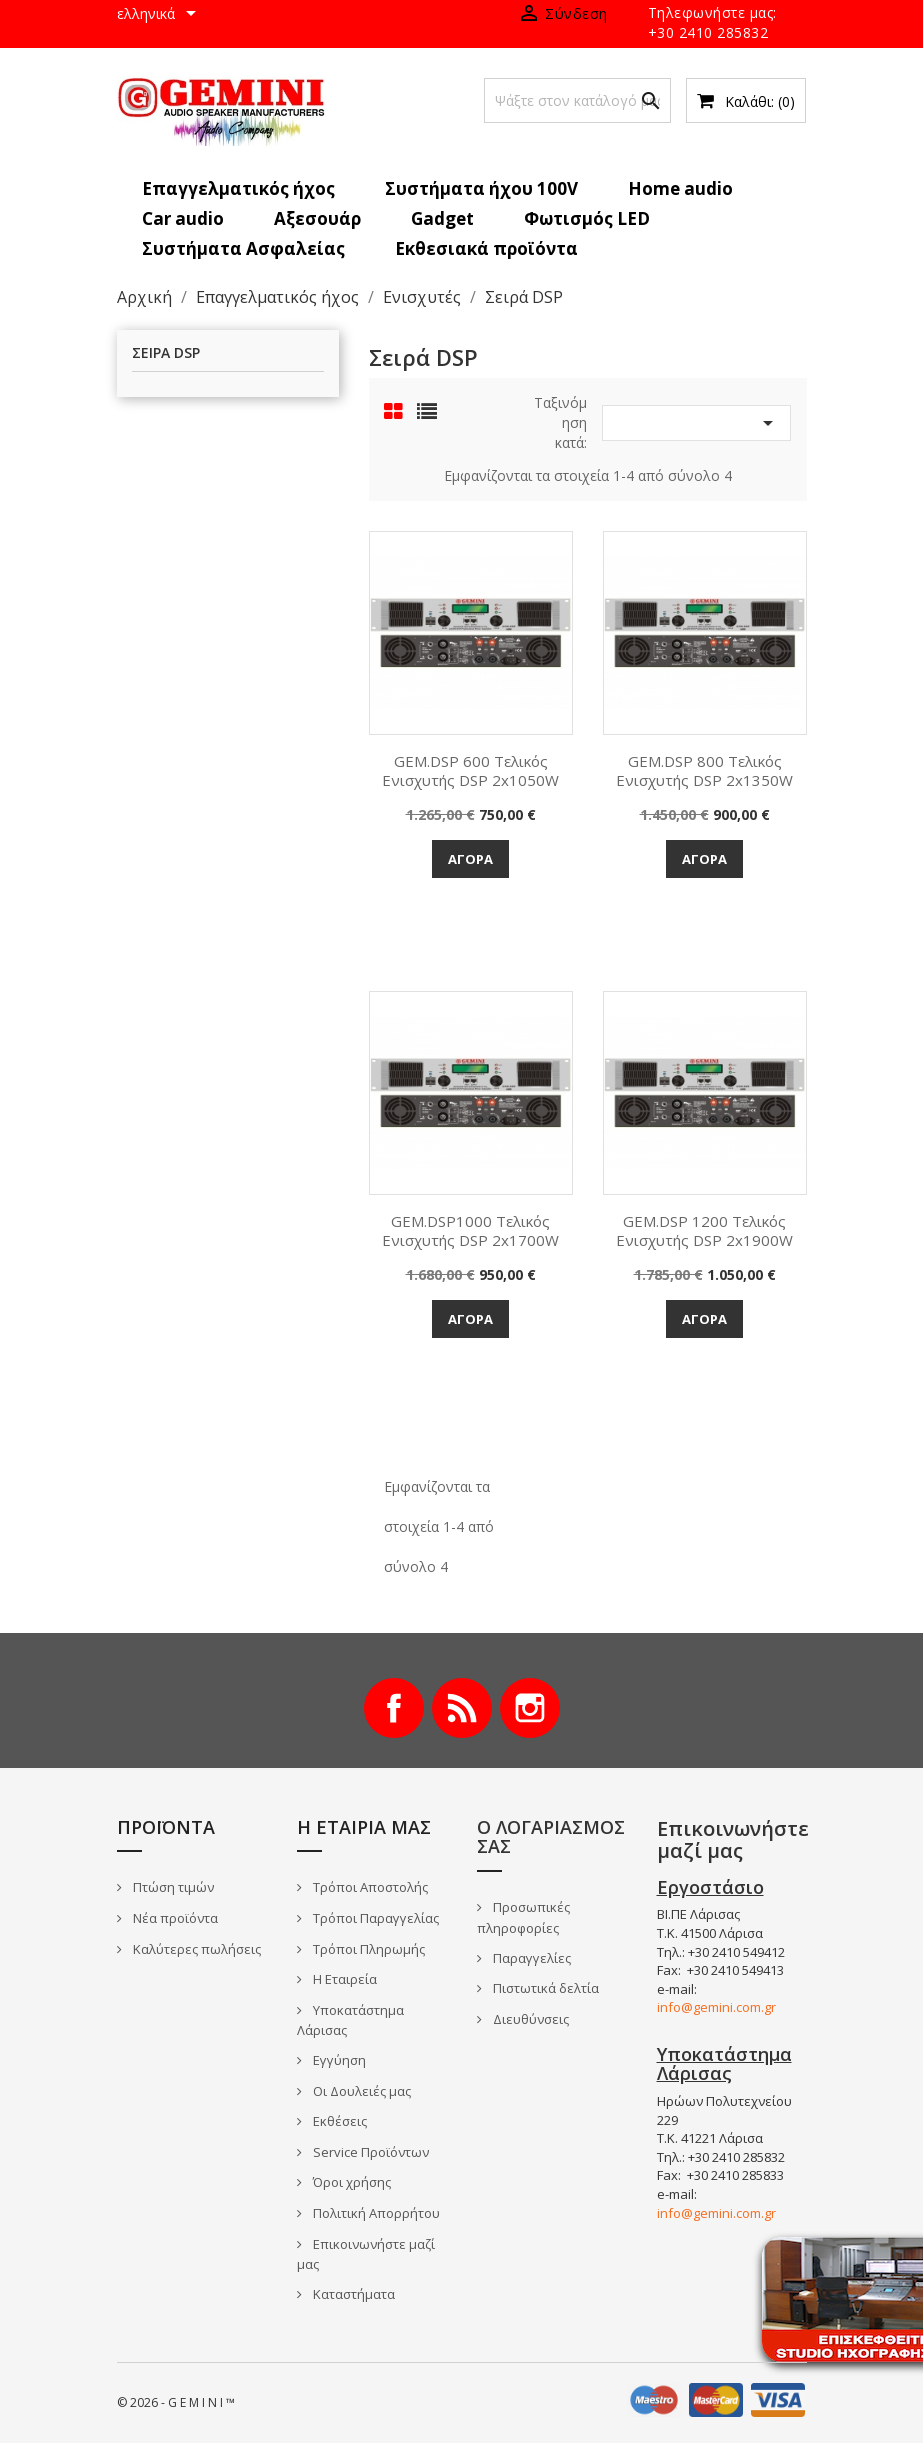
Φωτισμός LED (587, 218)
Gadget (442, 218)
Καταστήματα (352, 2294)
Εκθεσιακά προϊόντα (486, 248)
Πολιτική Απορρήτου (375, 2213)
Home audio (680, 188)
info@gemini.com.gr (716, 2007)
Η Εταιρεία (343, 1979)
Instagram (530, 1708)
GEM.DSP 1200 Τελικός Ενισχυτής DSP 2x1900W (704, 1231)
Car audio (183, 218)
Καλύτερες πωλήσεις (195, 1949)
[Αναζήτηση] (578, 100)
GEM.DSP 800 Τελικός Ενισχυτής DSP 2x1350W (704, 771)
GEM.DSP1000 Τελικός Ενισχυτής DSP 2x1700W (470, 1231)
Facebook (394, 1708)
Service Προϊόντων (369, 2152)
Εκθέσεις (338, 2121)
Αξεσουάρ (317, 218)
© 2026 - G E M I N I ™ (176, 2402)
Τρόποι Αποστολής (369, 1887)
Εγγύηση (338, 2060)
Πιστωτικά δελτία (544, 1988)
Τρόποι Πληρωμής (367, 1949)
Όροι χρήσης (350, 2182)
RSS (462, 1708)
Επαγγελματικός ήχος (238, 188)
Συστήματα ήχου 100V (481, 188)
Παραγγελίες (530, 1958)
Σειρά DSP (166, 353)
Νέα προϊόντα (174, 1918)
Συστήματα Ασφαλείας (243, 248)
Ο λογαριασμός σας (551, 1837)
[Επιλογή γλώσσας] (160, 15)
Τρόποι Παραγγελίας (374, 1918)
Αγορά (470, 859)
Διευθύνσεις (529, 2019)
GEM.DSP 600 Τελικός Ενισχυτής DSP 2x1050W (470, 771)
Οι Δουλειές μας (360, 2091)
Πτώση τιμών (172, 1887)
